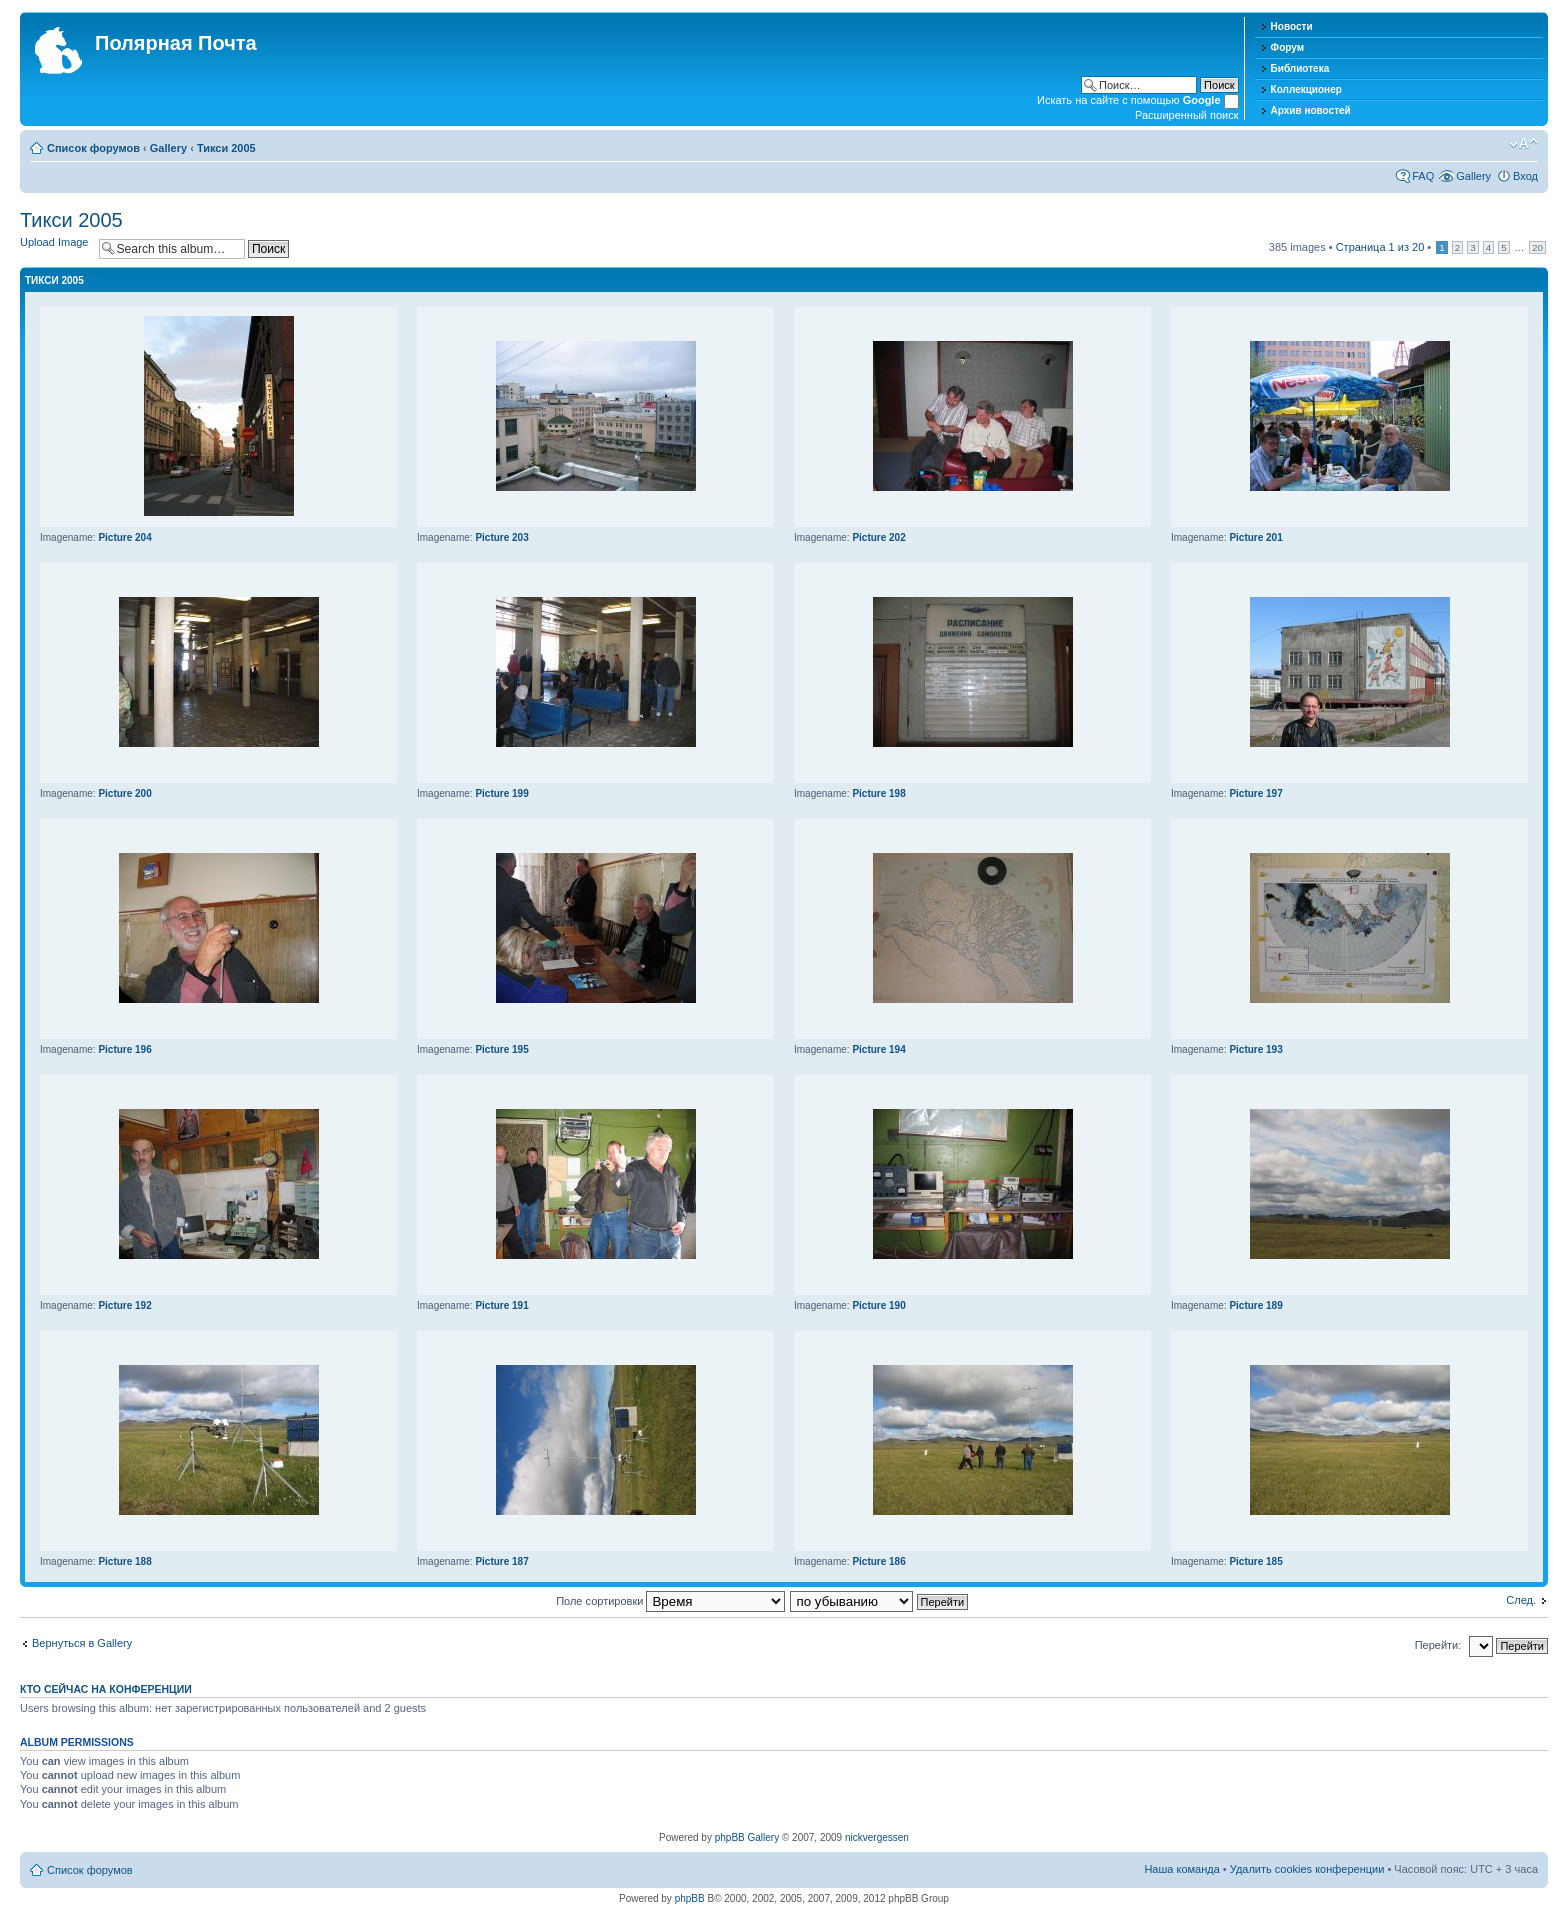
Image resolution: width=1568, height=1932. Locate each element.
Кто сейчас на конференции (106, 1689)
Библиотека (1300, 68)
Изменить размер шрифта (1523, 144)
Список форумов (93, 148)
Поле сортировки (670, 1601)
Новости (1292, 26)
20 (1537, 247)
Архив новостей (1311, 110)
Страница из (1380, 247)
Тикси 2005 (226, 148)
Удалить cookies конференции (1307, 1869)
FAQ (1423, 176)
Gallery (168, 148)
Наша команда (1181, 1869)
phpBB (690, 1898)
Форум (1287, 47)
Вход (1525, 176)
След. (1521, 1600)
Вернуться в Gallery (82, 1643)
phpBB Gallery (747, 1837)
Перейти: (1438, 1645)
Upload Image (54, 242)
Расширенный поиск (1187, 115)
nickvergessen (877, 1837)
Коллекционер (1306, 89)
